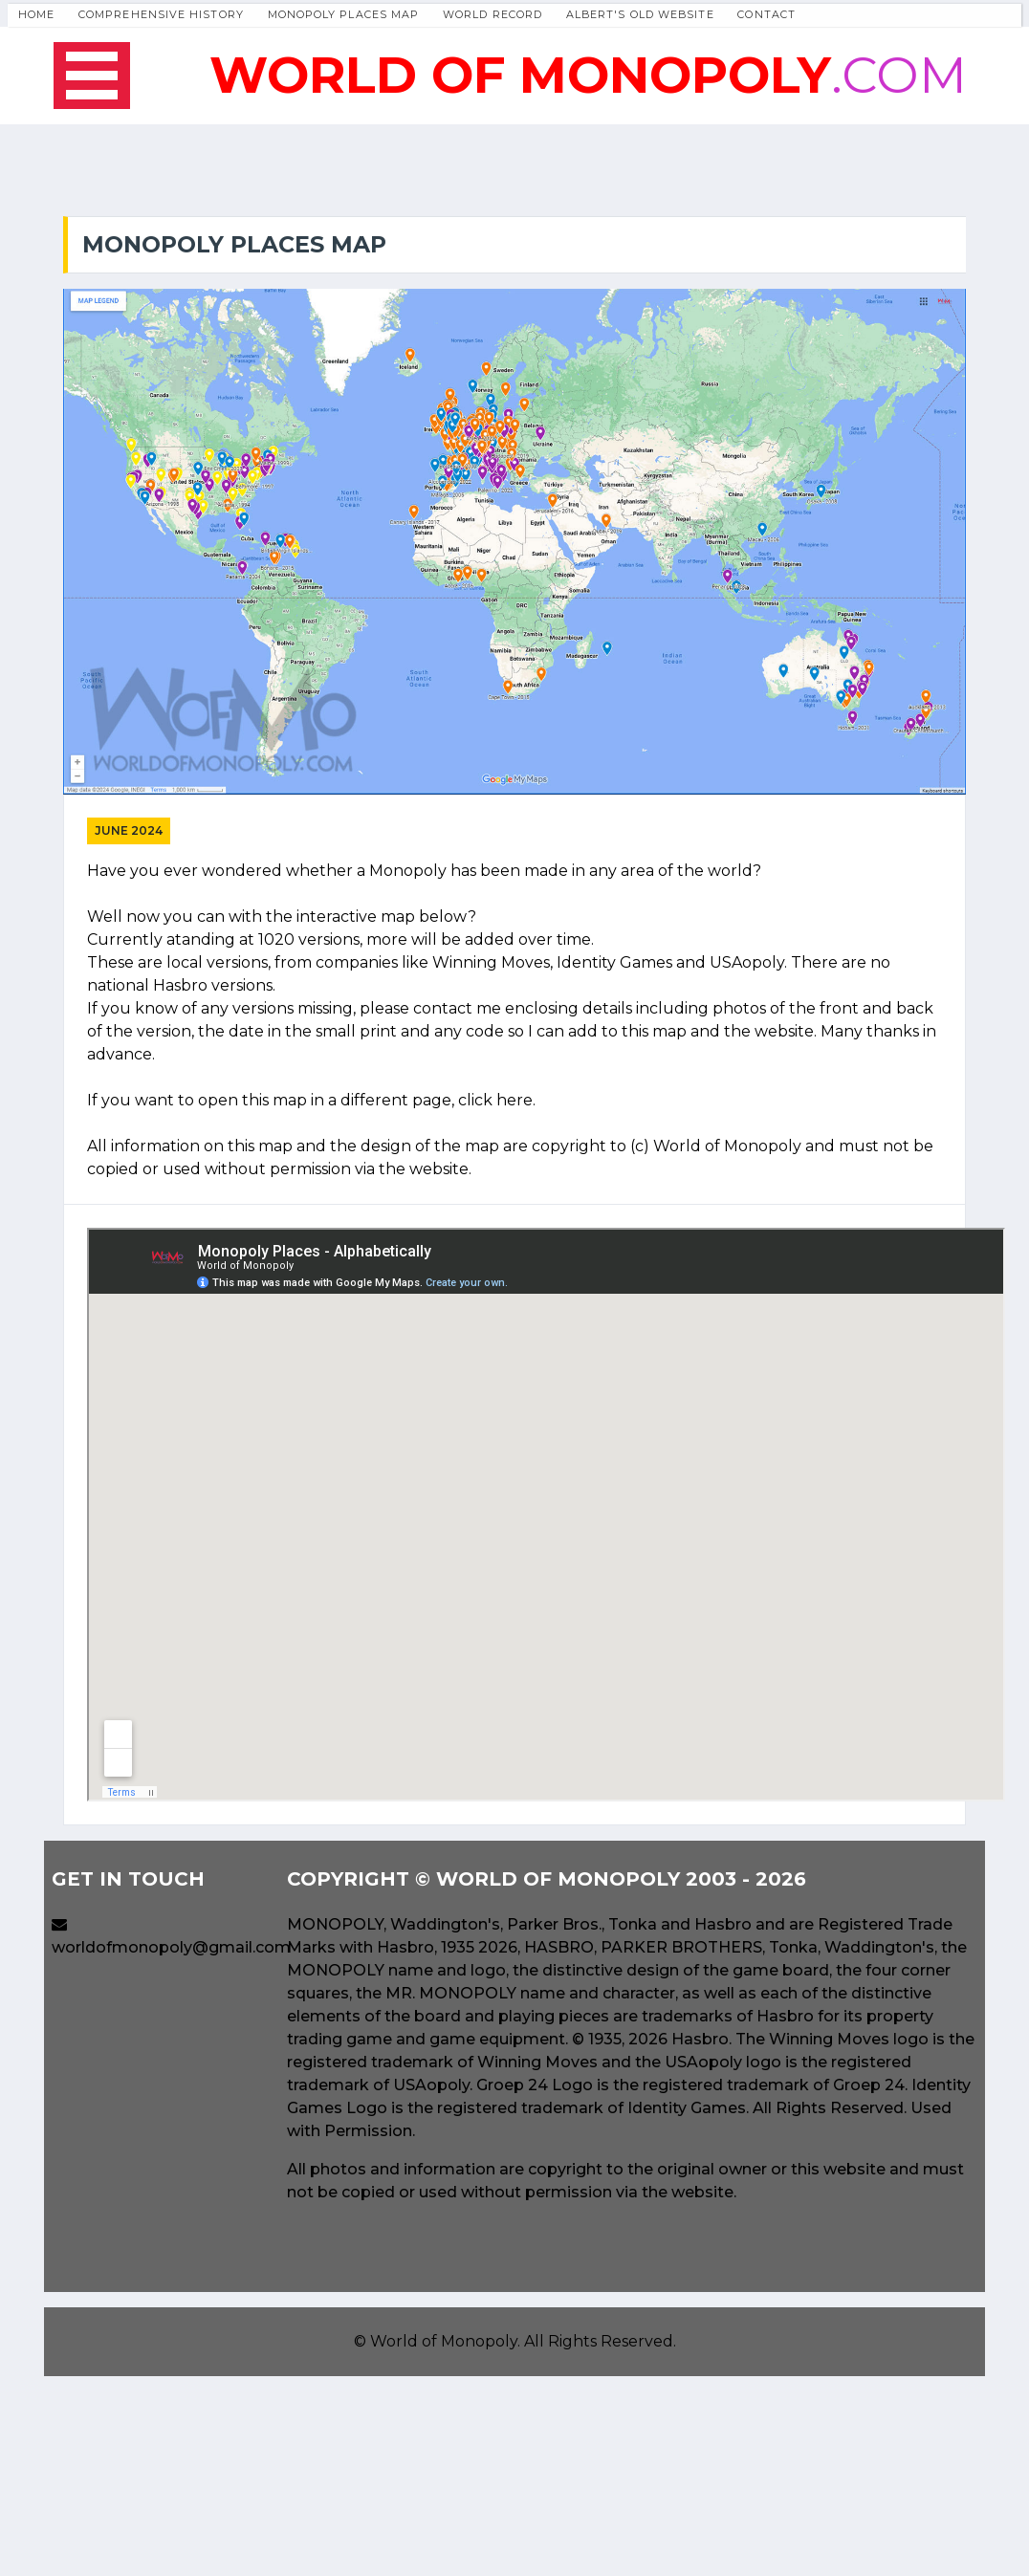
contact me (457, 1008)
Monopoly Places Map (344, 14)
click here (495, 1100)
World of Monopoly (443, 2341)
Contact (766, 14)
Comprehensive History (161, 14)
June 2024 (129, 830)
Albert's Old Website (640, 14)
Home (36, 14)
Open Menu (92, 75)
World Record (492, 14)
